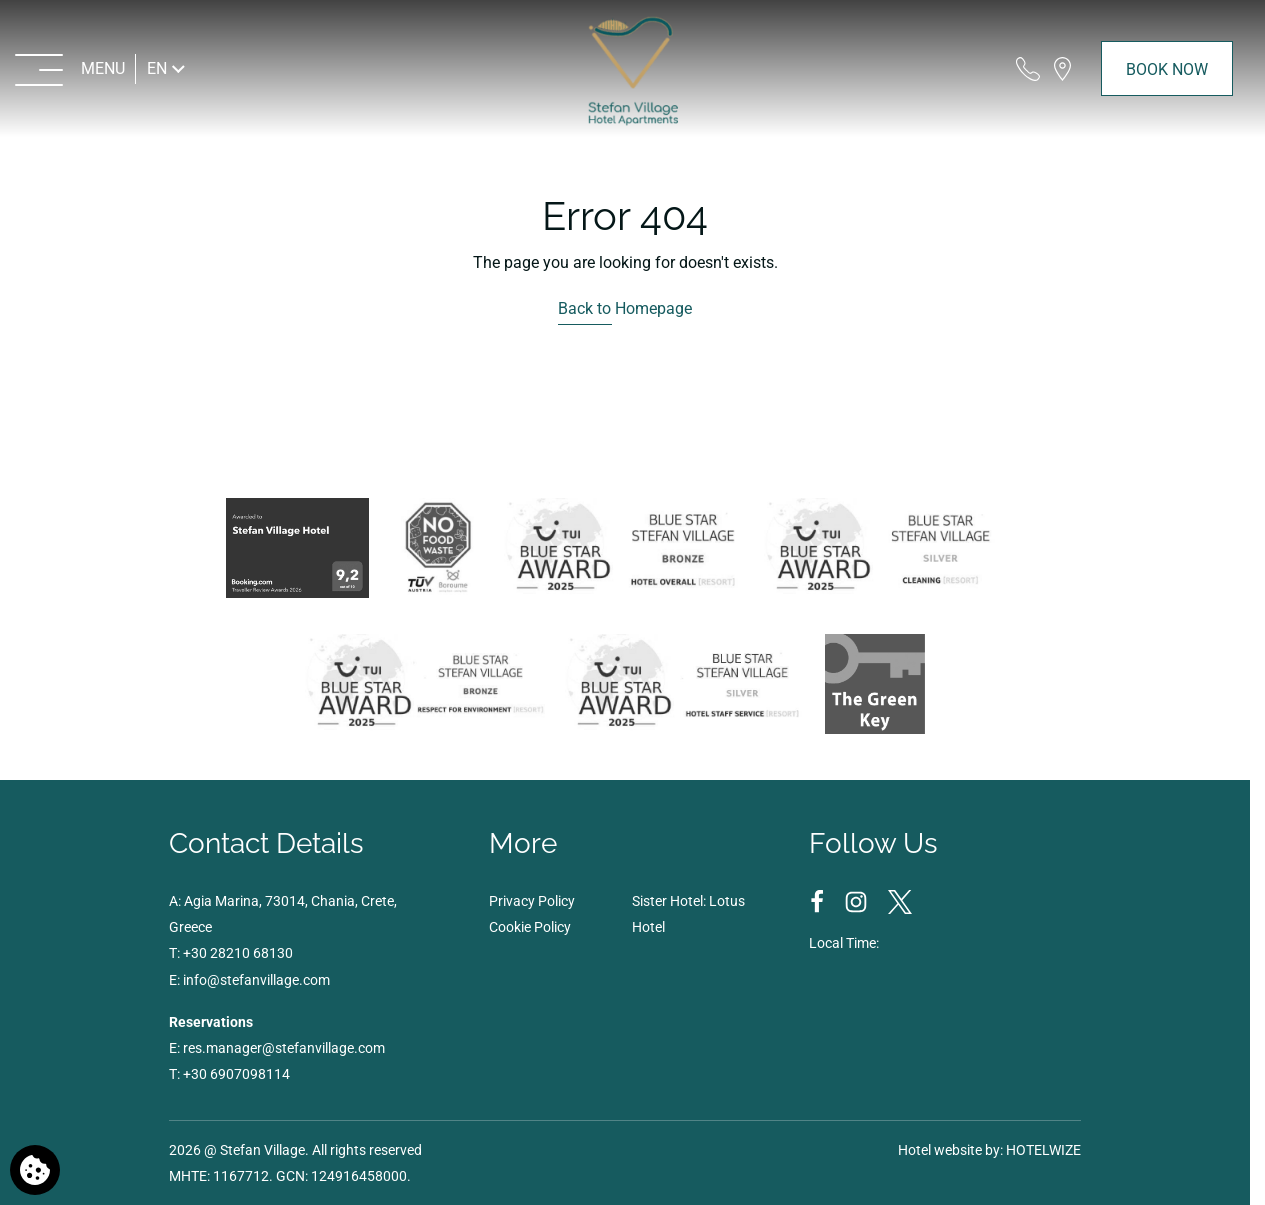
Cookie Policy (530, 927)
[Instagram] (857, 901)
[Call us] (1028, 68)
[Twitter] (900, 901)
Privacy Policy (532, 901)
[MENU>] (71, 68)
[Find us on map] (1062, 68)
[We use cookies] (35, 1170)
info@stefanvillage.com (256, 980)
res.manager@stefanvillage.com (284, 1048)
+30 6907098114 (236, 1074)
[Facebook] (818, 901)
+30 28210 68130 (238, 953)
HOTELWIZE (1043, 1150)
